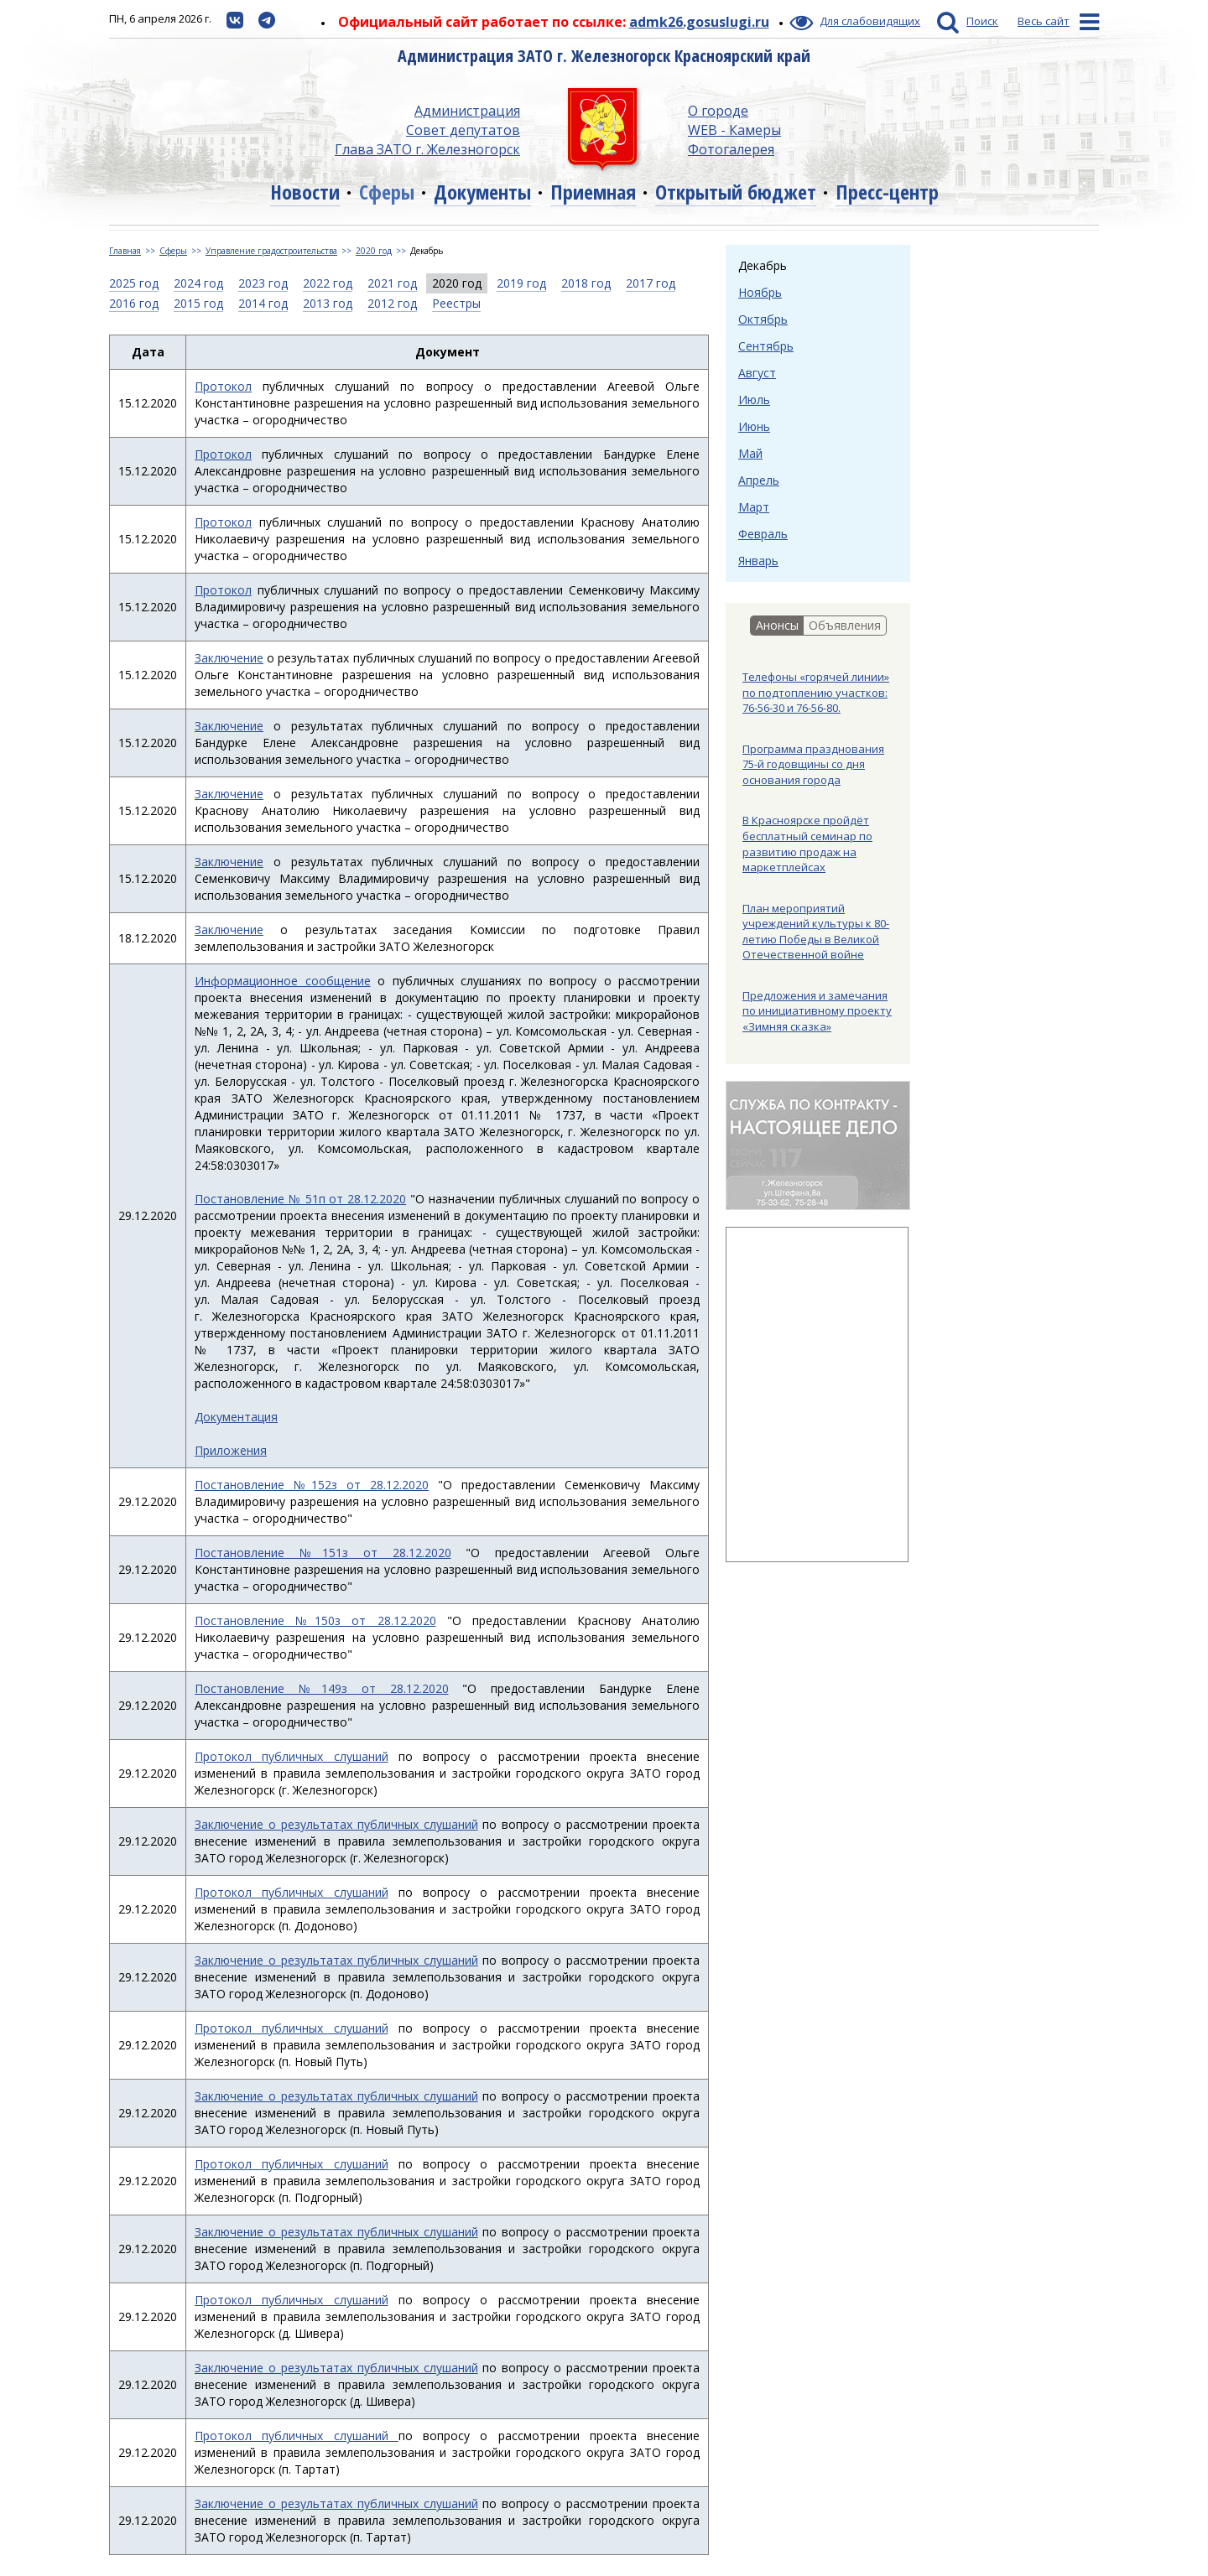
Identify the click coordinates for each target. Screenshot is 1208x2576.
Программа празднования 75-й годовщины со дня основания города (813, 764)
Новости (305, 191)
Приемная (593, 191)
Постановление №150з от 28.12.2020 (315, 1620)
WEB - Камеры (734, 130)
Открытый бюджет (735, 191)
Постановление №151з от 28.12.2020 (323, 1553)
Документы (482, 191)
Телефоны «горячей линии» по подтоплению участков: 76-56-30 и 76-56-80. (815, 692)
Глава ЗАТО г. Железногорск (427, 149)
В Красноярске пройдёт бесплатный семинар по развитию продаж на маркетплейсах (807, 844)
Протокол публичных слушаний (291, 1756)
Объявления (845, 625)
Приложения (231, 1450)
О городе (718, 110)
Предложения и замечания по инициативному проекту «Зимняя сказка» (817, 1011)
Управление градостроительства (271, 251)
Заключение (229, 658)
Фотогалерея (731, 149)
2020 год (374, 251)
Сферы (386, 191)
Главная (125, 251)
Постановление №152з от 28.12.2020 (312, 1485)
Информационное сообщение (283, 981)
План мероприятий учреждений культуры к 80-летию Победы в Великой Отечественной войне (815, 932)
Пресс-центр (887, 191)
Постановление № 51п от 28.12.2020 (300, 1199)
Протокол (223, 386)
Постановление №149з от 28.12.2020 (322, 1688)
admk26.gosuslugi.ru (699, 22)
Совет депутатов (463, 130)
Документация (236, 1417)
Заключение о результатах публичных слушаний (336, 1824)
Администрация (467, 110)
